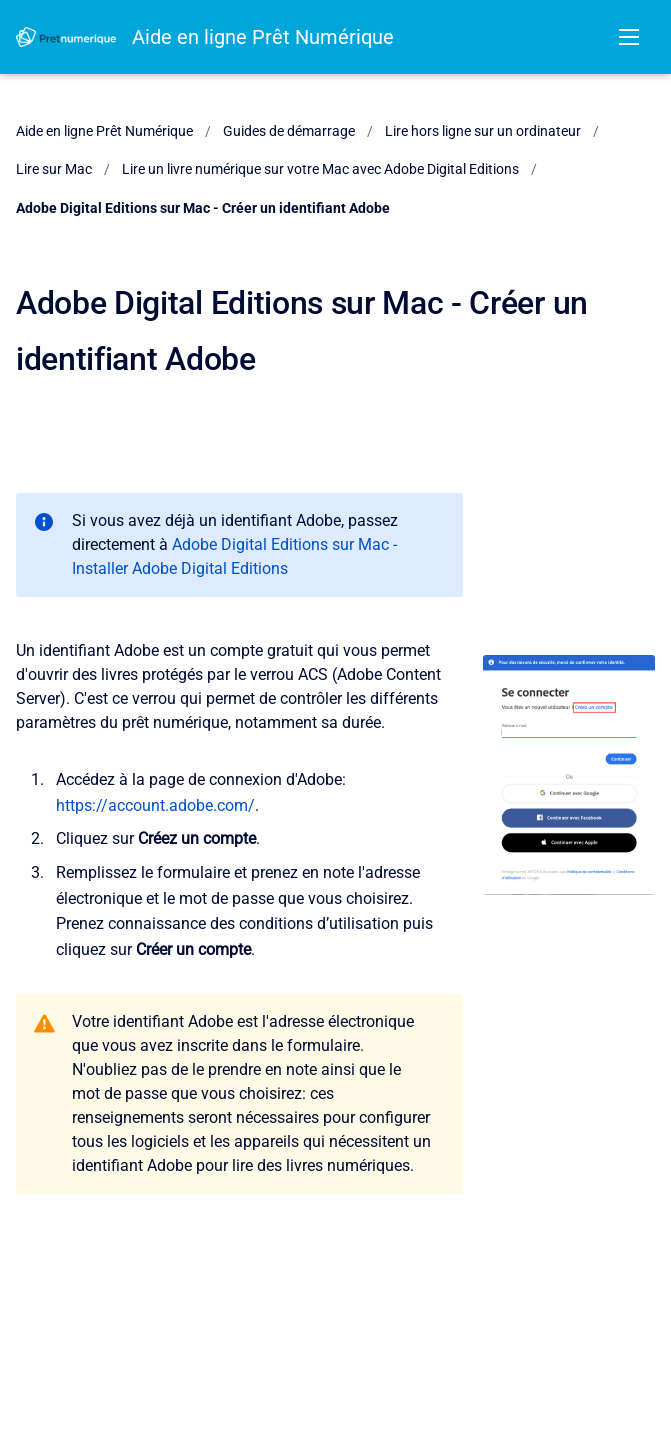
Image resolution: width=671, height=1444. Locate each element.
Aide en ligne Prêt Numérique (263, 37)
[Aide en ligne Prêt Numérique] (66, 37)
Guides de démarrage (289, 131)
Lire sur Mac (54, 169)
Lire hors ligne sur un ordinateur (483, 131)
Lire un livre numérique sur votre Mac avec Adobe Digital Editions (320, 169)
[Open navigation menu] (629, 37)
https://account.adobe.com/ (155, 805)
